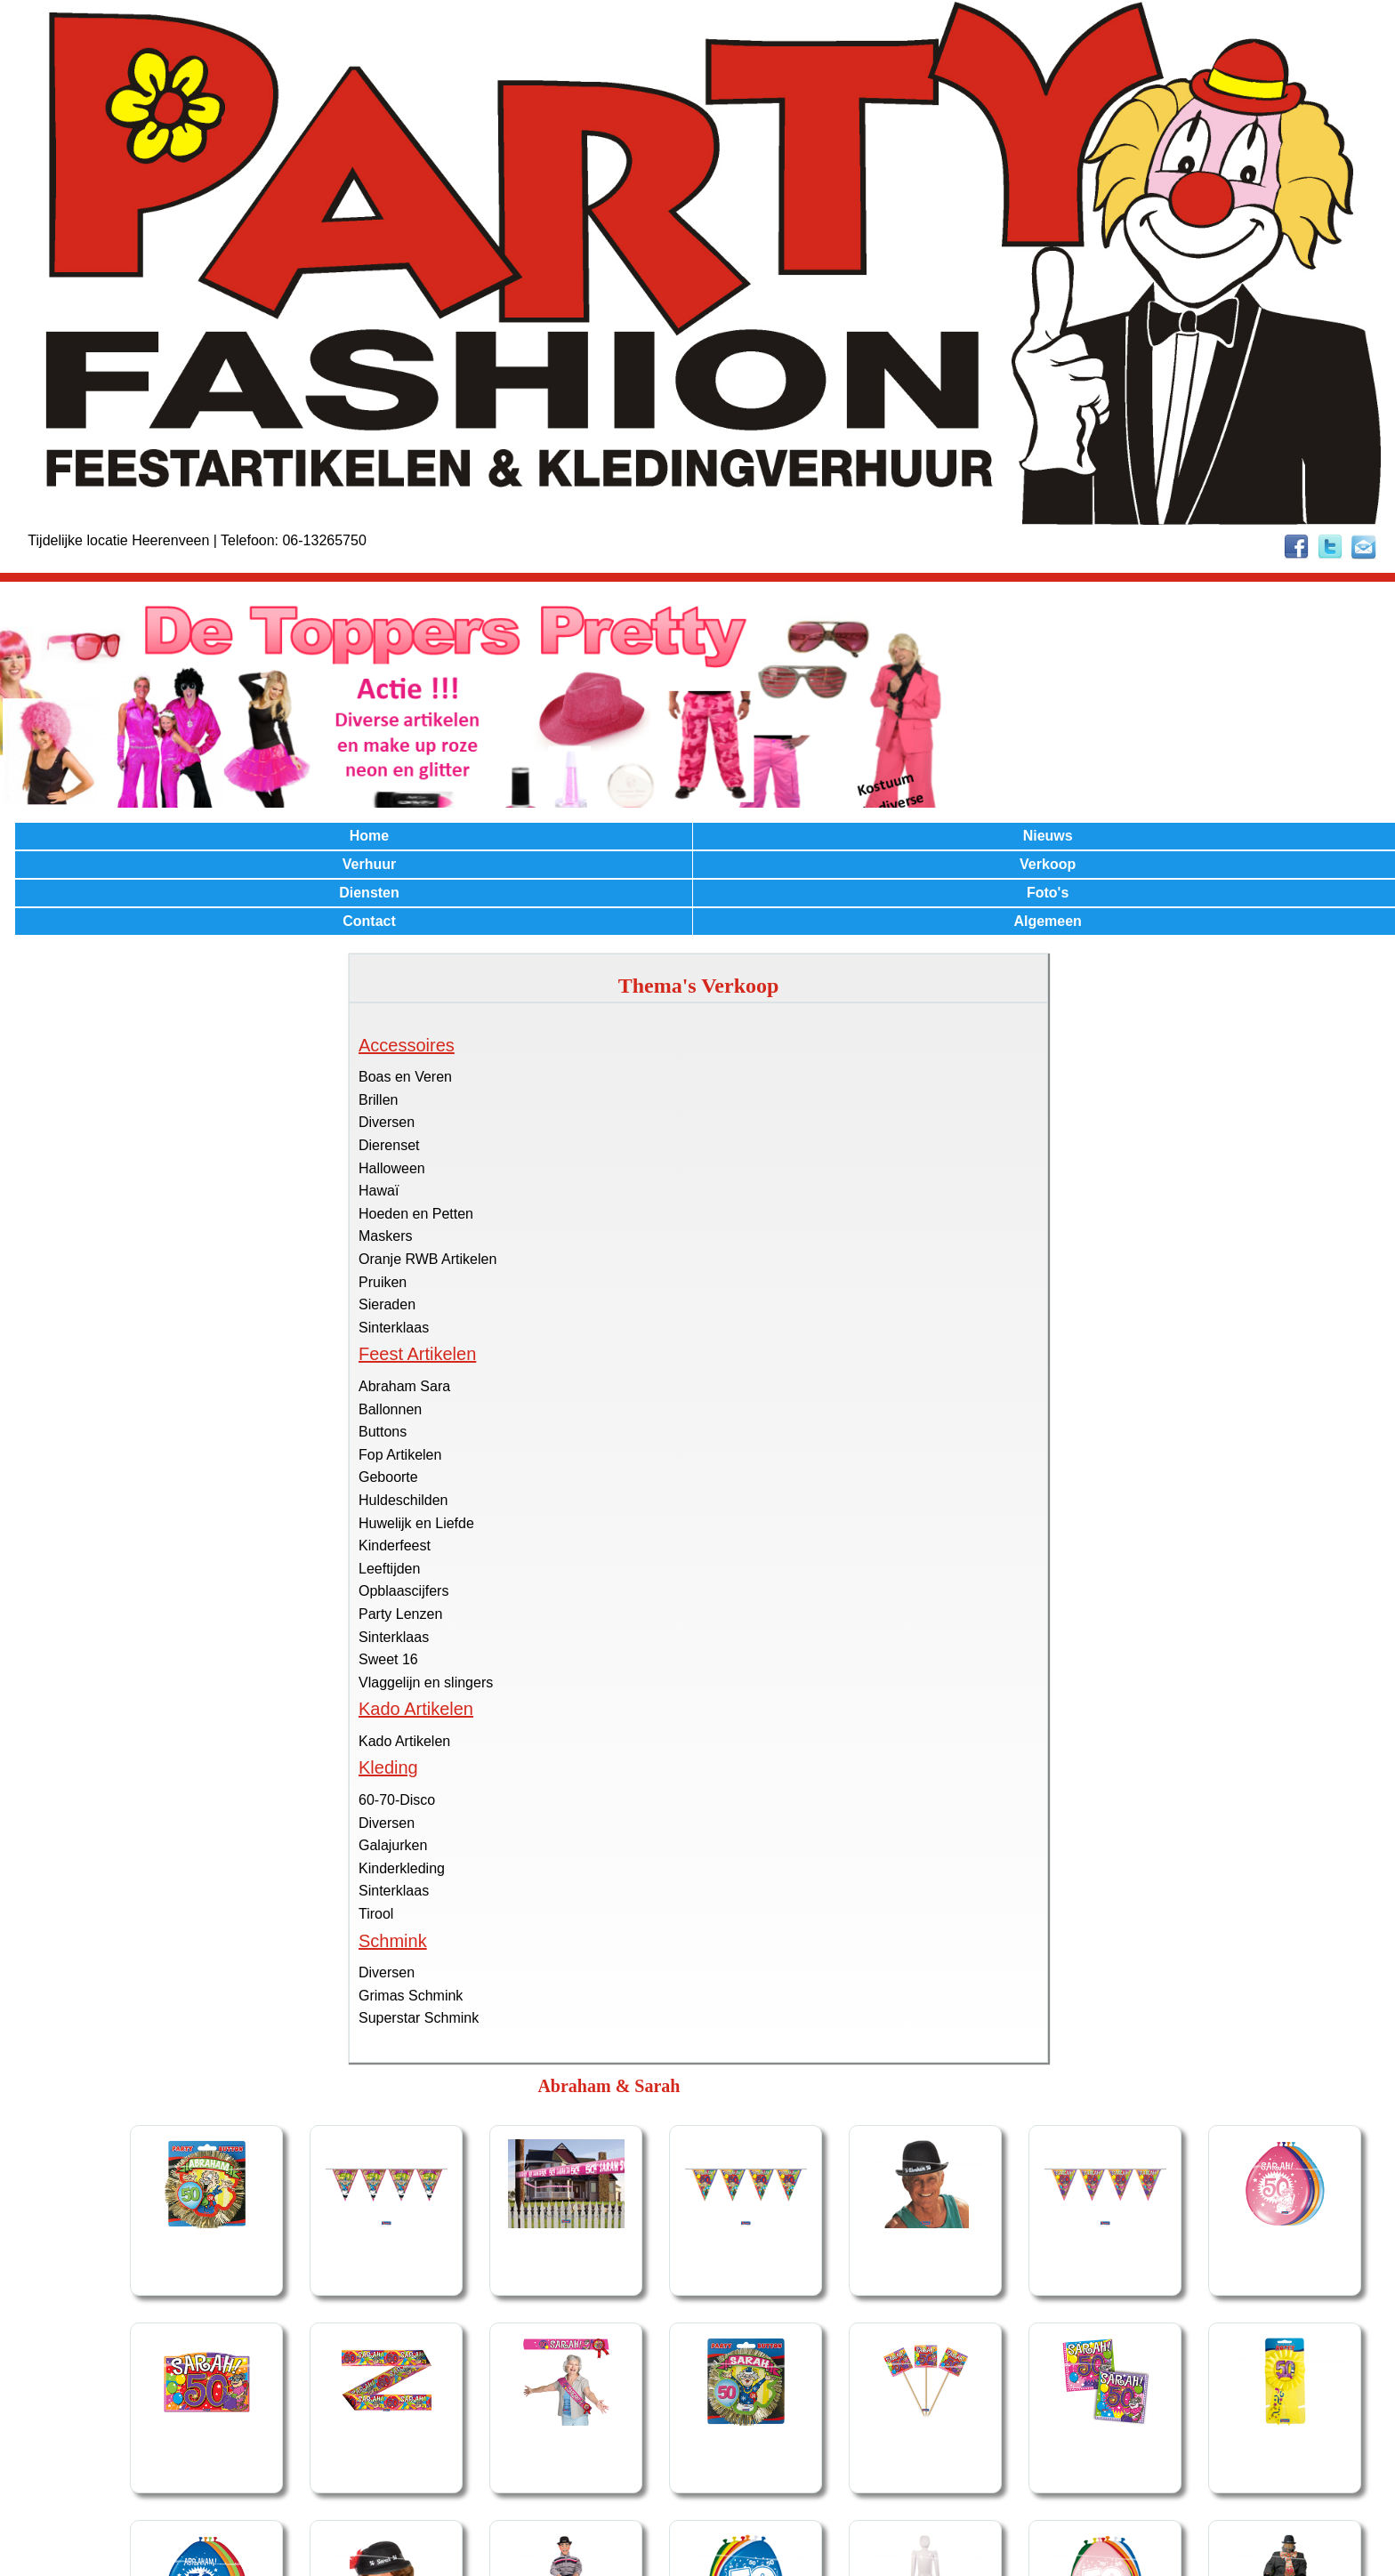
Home (369, 835)
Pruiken (383, 1282)
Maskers (385, 1236)
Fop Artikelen (400, 1454)
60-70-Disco (397, 1799)
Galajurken (393, 1845)
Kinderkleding (402, 1868)
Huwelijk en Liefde (416, 1523)
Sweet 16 (388, 1659)
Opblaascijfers (403, 1590)
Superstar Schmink (419, 2017)
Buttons (383, 1431)
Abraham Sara (404, 1386)
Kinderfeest (395, 1545)
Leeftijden (389, 1568)
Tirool (376, 1913)
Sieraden (387, 1304)
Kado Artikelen (404, 1741)
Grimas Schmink (411, 1995)
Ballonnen (390, 1409)
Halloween (392, 1168)
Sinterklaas (394, 1327)
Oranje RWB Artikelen (427, 1259)
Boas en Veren (405, 1076)
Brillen (378, 1099)
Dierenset (389, 1145)
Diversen (387, 1122)
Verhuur (369, 864)
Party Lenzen (400, 1614)
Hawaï (379, 1190)
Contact (369, 921)
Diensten (369, 892)
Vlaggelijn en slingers (426, 1682)
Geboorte (388, 1477)
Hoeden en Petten (416, 1213)
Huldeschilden (403, 1500)
